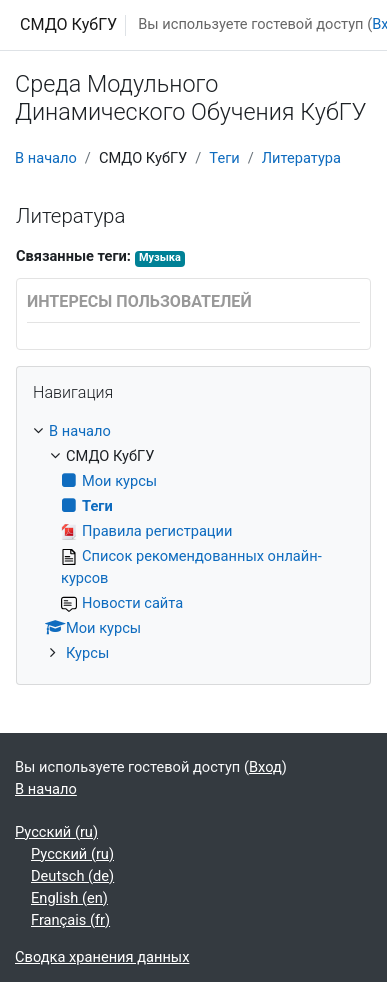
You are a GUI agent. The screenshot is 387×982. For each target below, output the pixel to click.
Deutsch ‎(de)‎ (72, 876)
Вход (265, 767)
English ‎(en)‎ (69, 898)
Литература (301, 158)
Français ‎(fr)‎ (70, 920)
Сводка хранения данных (102, 957)
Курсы (87, 653)
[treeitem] (193, 543)
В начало (46, 158)
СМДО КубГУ (68, 24)
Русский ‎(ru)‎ (56, 832)
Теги (224, 158)
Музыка (160, 257)
